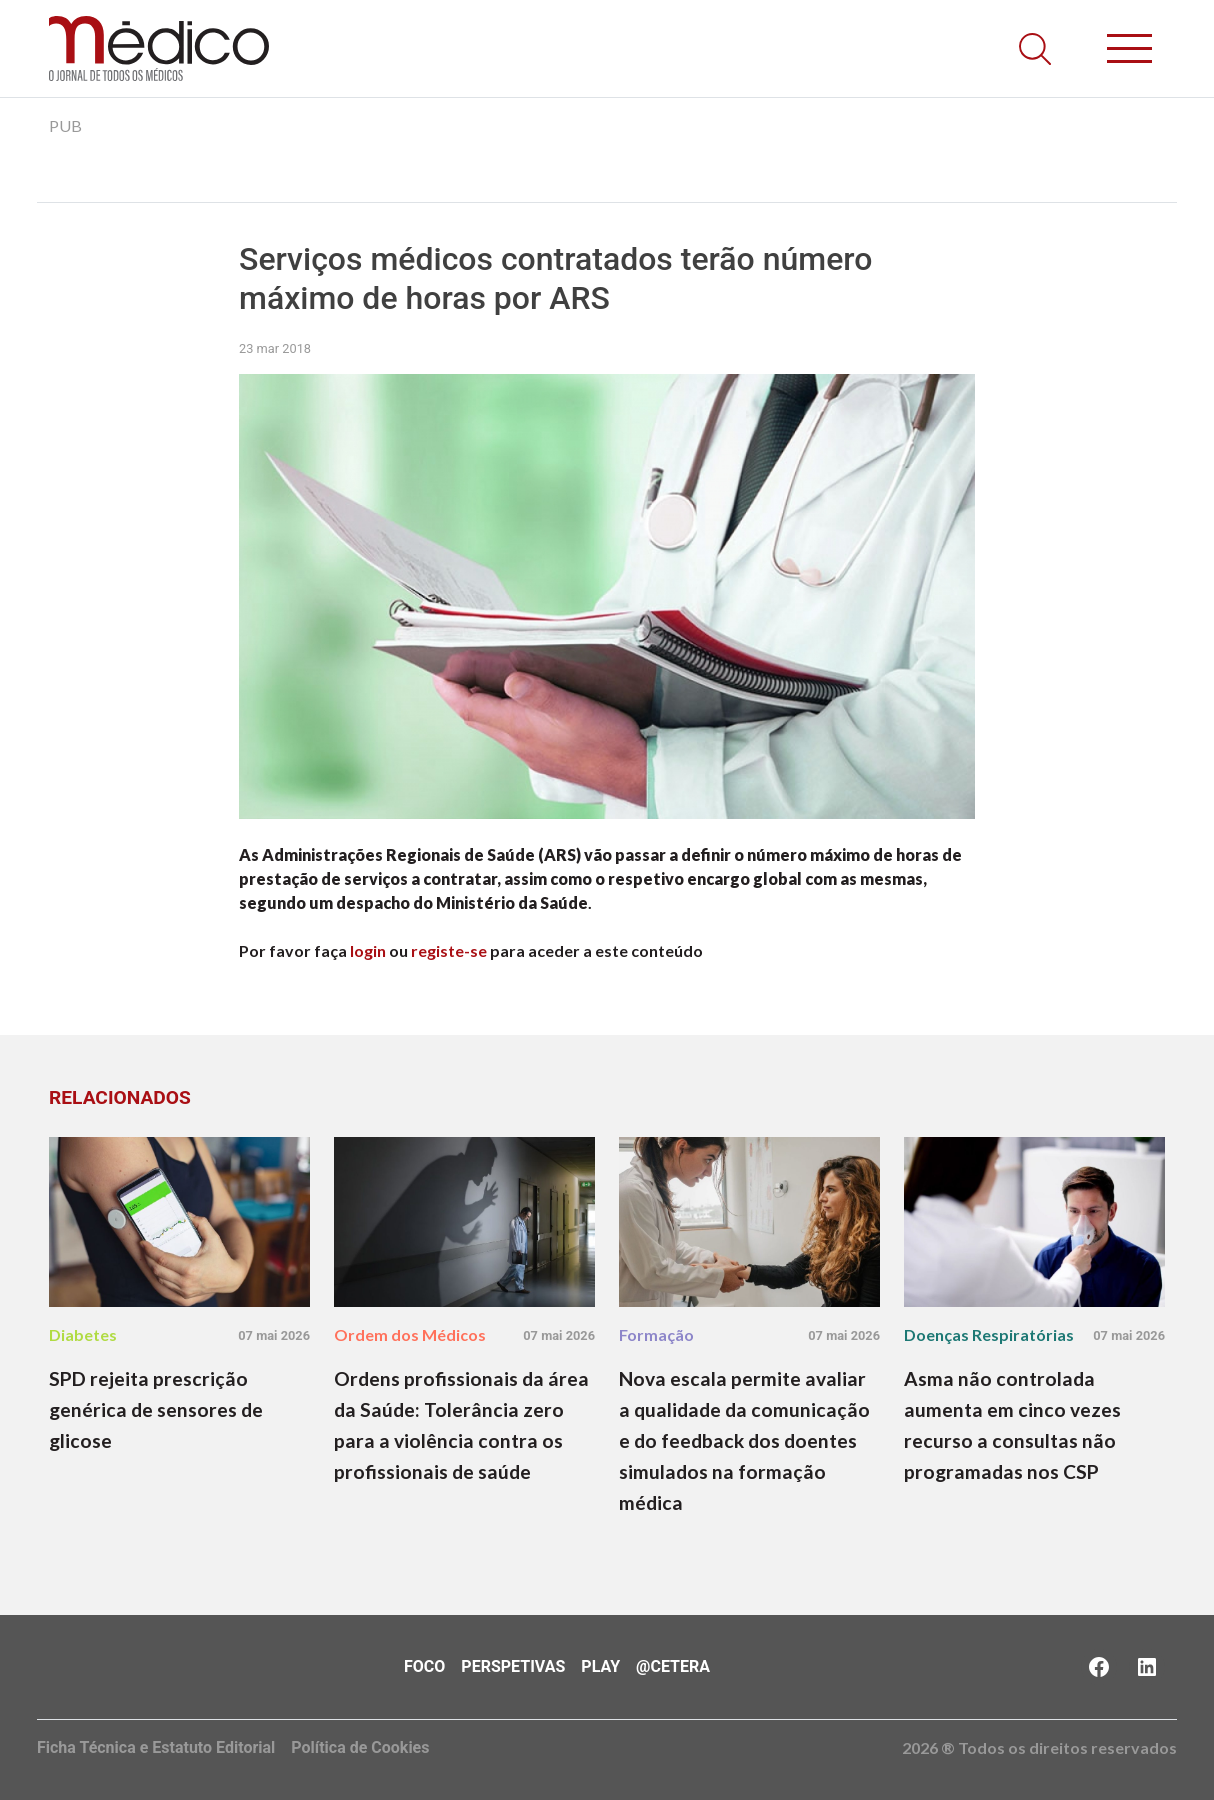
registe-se (449, 950)
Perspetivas (513, 1666)
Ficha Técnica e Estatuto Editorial (156, 1747)
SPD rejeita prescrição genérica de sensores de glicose (156, 1409)
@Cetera (673, 1666)
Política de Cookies (360, 1747)
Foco (424, 1666)
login (368, 950)
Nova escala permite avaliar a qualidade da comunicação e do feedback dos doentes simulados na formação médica (744, 1440)
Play (600, 1666)
